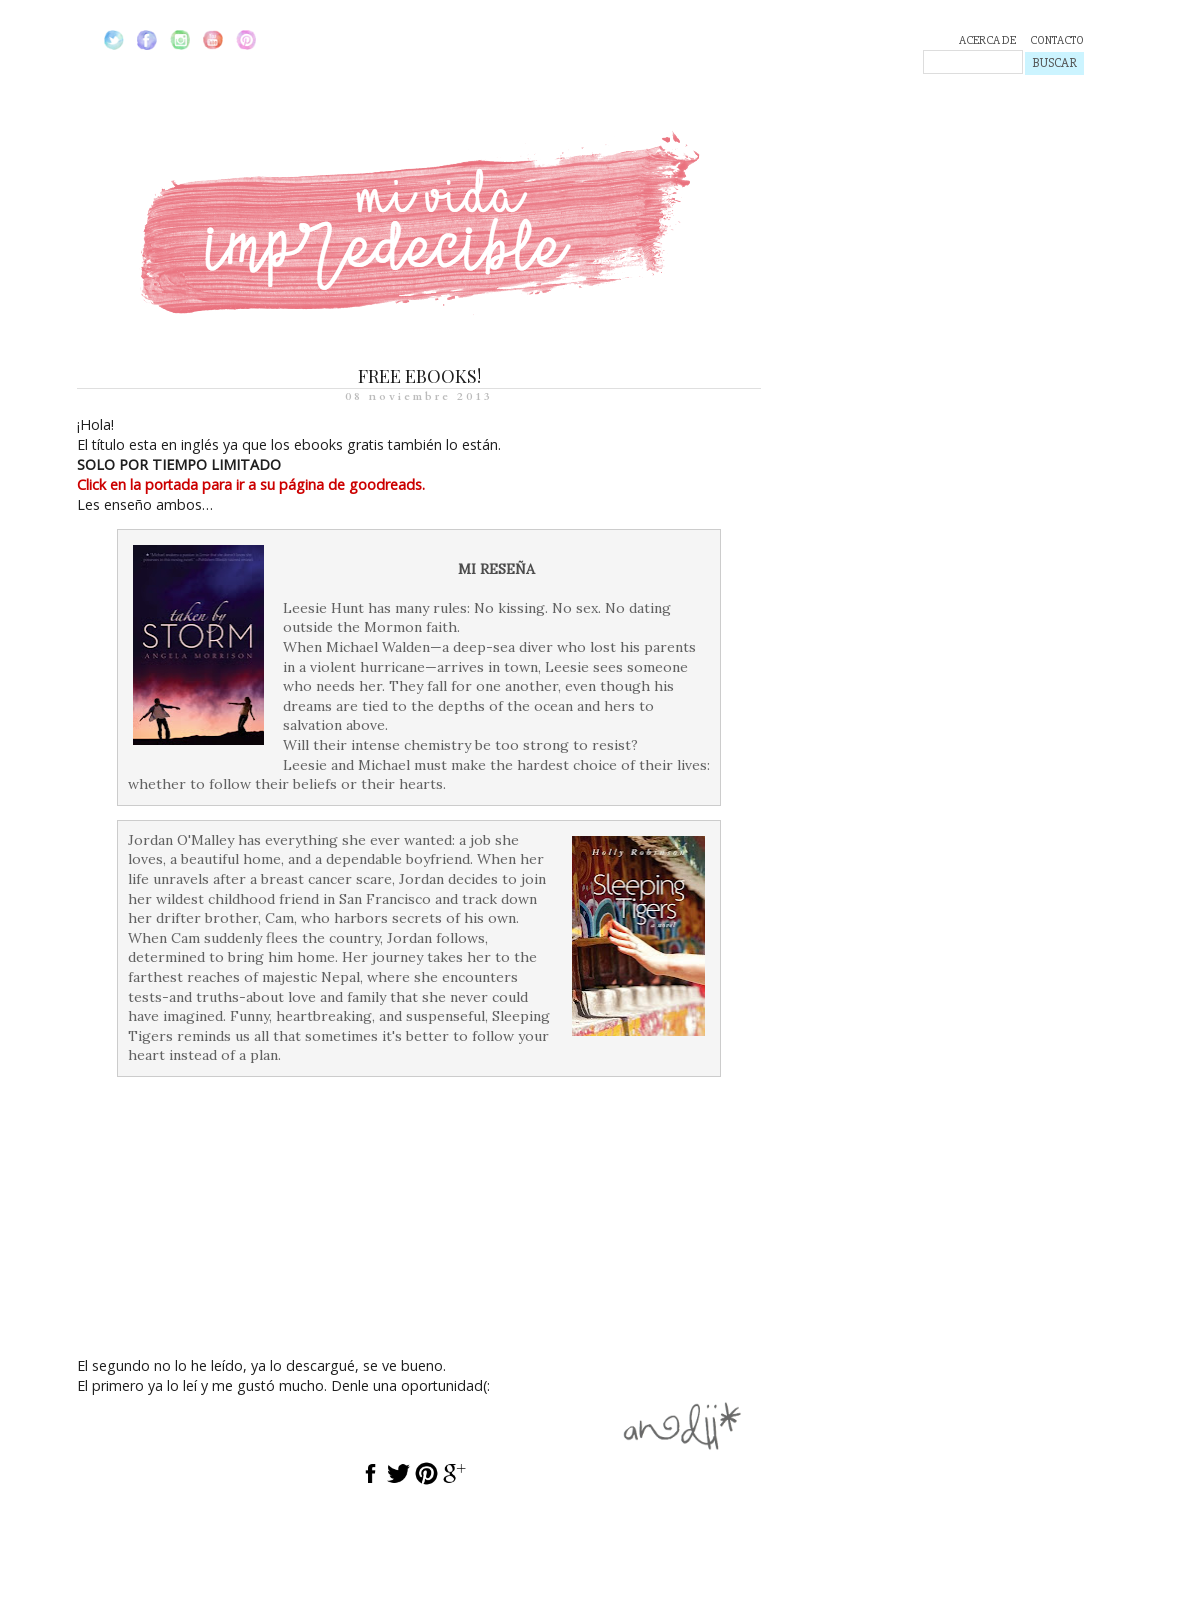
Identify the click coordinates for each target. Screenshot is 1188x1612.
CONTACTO (1057, 40)
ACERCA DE (987, 40)
